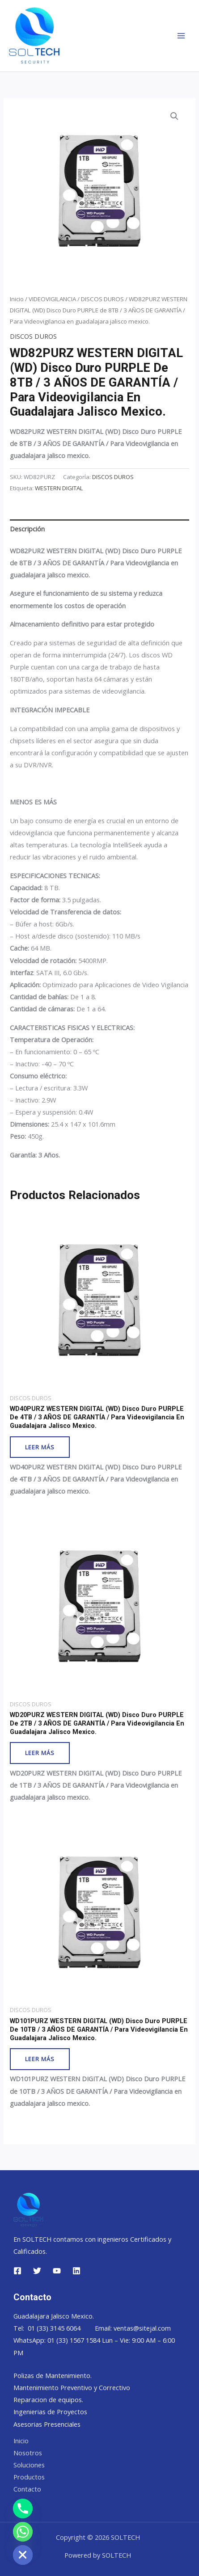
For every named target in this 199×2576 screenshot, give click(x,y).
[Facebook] (17, 2271)
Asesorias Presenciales (46, 2424)
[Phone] (23, 2508)
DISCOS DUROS (102, 299)
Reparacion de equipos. (48, 2399)
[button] (174, 116)
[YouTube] (57, 2271)
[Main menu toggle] (181, 36)
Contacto (27, 2488)
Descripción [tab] (27, 528)
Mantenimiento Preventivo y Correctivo (71, 2387)
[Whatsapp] (23, 2532)
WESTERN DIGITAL (59, 488)
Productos (29, 2476)
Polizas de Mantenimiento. (52, 2375)
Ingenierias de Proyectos (50, 2411)
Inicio (17, 299)
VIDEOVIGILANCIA (52, 299)
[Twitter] (37, 2271)
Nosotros (27, 2452)
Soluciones (29, 2464)
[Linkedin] (76, 2271)
